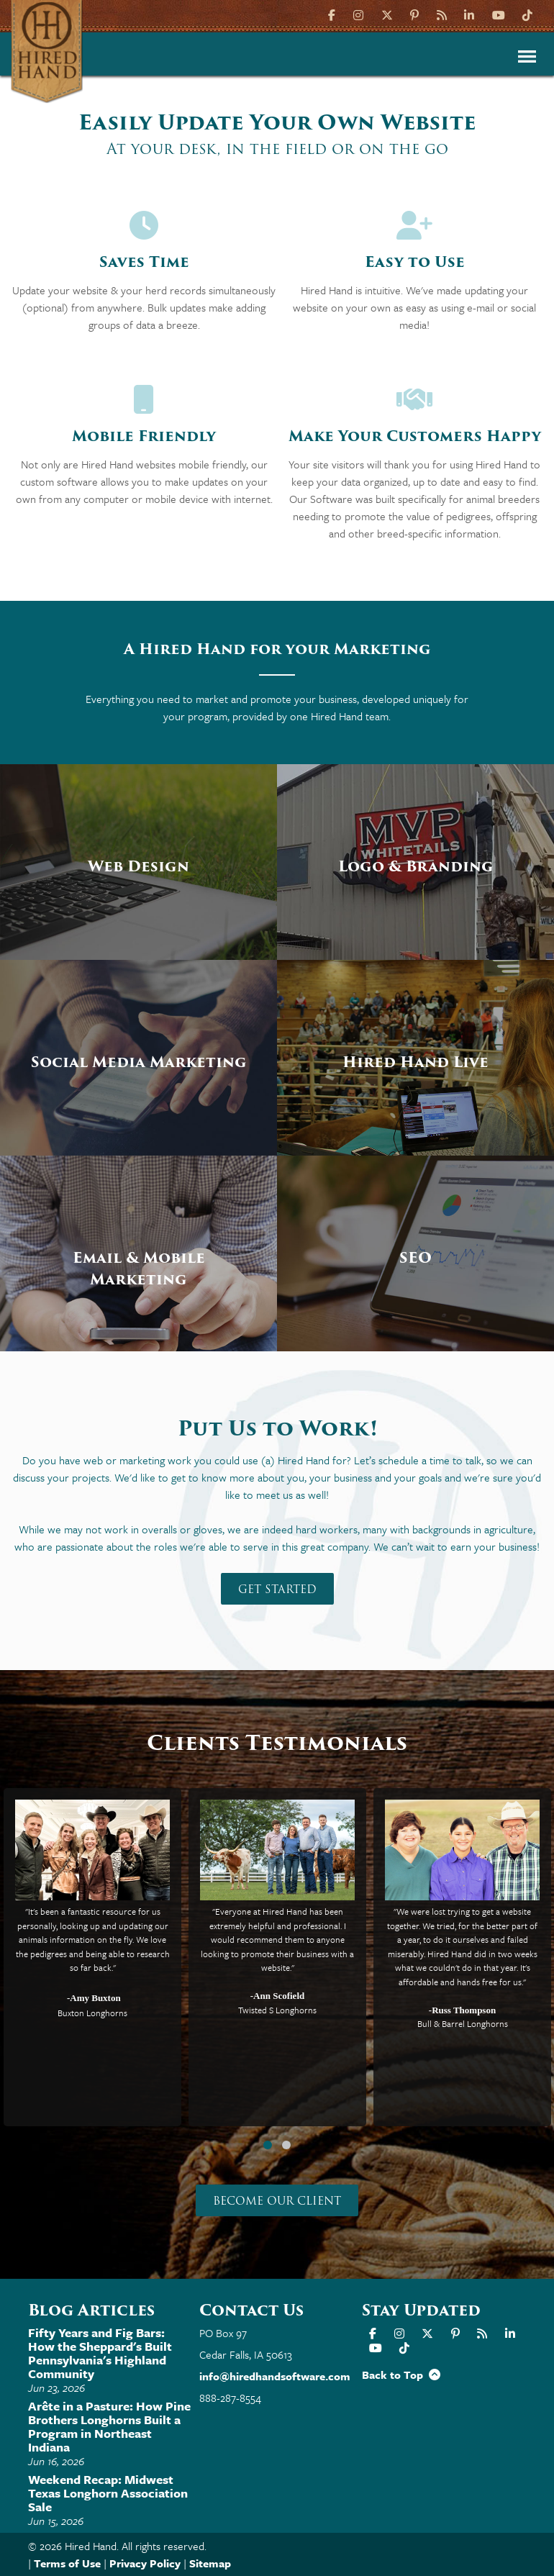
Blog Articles (91, 2310)
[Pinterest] (414, 14)
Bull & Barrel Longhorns (462, 2024)
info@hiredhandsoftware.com (274, 2376)
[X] (387, 14)
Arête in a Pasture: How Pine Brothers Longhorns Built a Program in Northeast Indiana (109, 2426)
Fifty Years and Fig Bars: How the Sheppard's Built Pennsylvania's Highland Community (100, 2352)
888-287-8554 (230, 2397)
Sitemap (210, 2563)
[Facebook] (333, 14)
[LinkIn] (469, 14)
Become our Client (277, 2201)
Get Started (277, 1589)
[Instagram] (358, 14)
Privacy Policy (145, 2563)
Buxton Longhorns (92, 2013)
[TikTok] (527, 14)
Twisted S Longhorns (277, 2009)
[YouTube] (498, 14)
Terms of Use (67, 2563)
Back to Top (401, 2374)
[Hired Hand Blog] (442, 14)
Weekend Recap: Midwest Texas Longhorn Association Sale (108, 2493)
